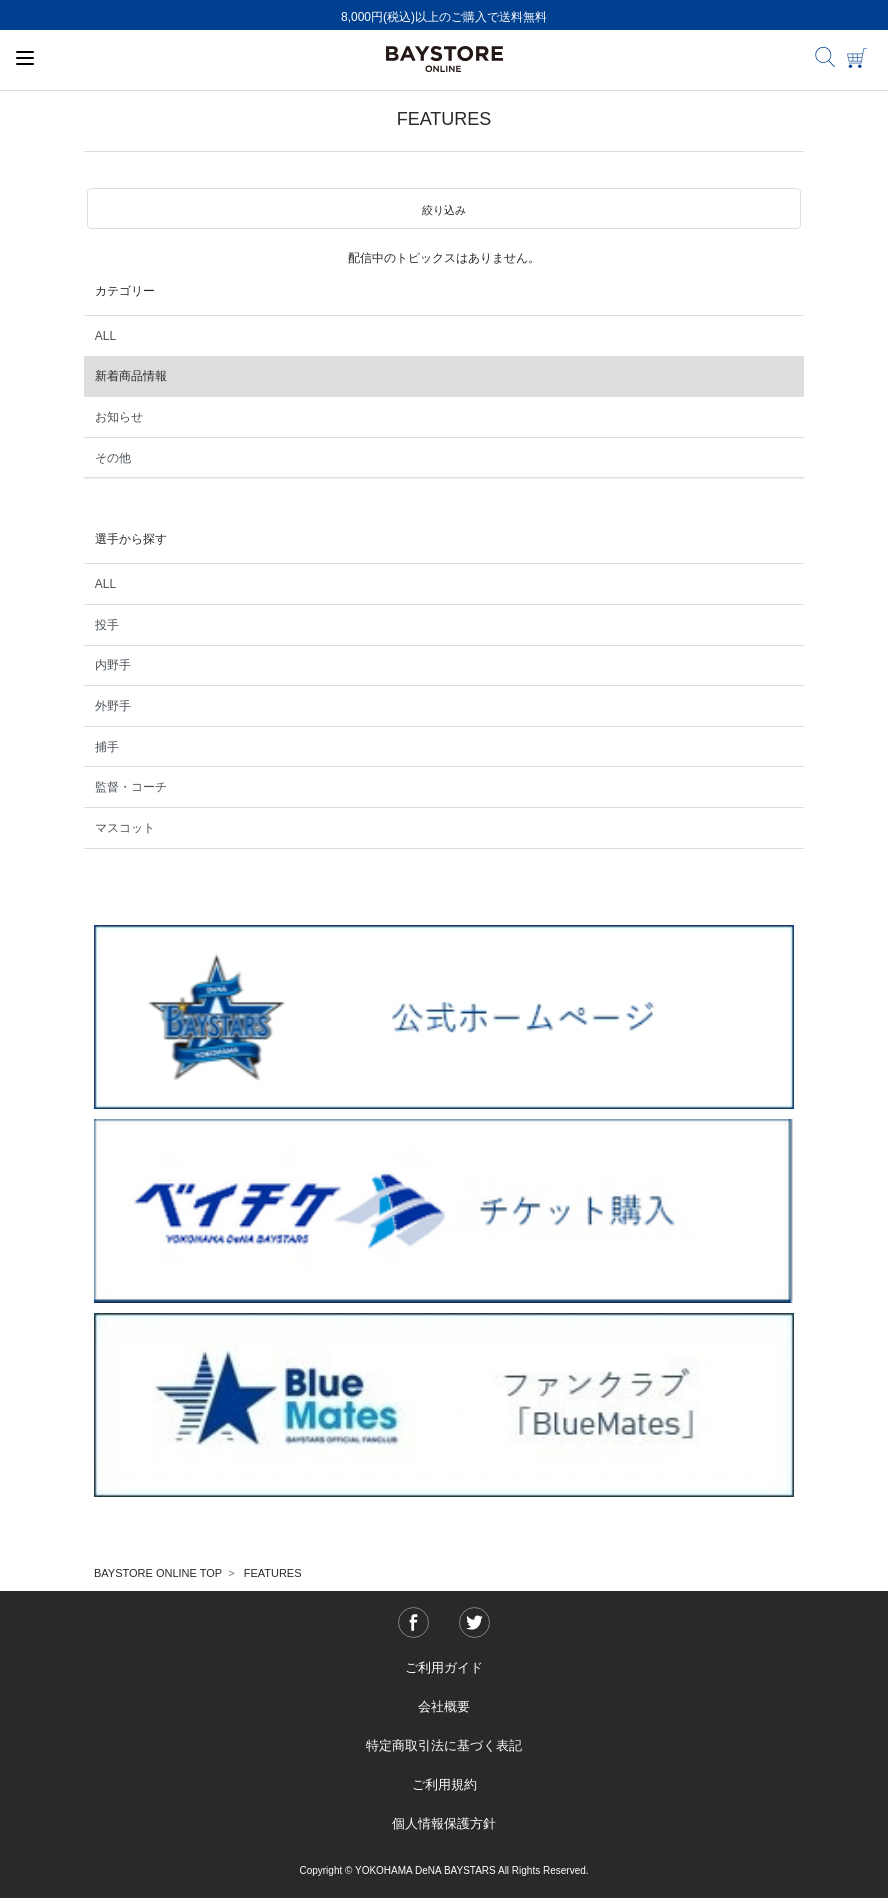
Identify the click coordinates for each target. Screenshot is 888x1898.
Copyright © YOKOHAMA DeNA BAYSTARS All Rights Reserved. (443, 1870)
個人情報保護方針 (444, 1823)
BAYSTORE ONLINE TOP (158, 1573)
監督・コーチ (131, 787)
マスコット (125, 828)
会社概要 (444, 1706)
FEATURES (273, 1573)
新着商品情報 (131, 376)
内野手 (113, 665)
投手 (107, 625)
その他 (113, 458)
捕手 (107, 747)
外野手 (113, 706)
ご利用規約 (444, 1784)
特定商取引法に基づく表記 (444, 1745)
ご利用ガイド (444, 1667)
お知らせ (119, 417)
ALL (105, 336)
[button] (444, 209)
